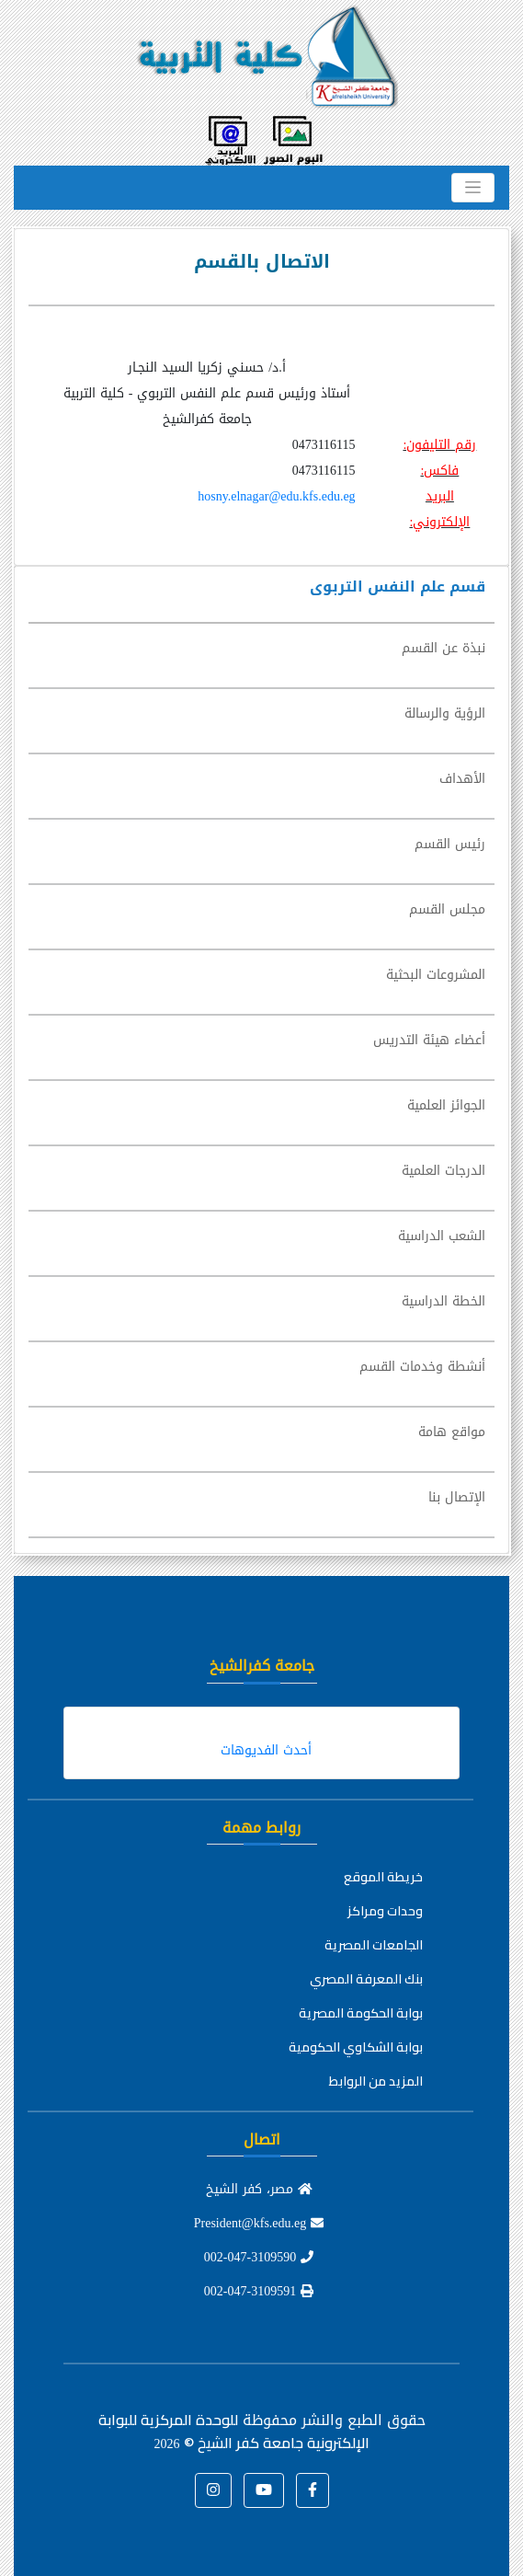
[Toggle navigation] (473, 187)
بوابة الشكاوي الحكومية (356, 2047)
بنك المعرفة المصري (366, 1979)
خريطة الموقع (383, 1877)
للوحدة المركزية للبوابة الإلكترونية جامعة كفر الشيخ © (234, 2431)
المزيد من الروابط (376, 2081)
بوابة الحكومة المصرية (361, 2013)
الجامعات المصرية (373, 1945)
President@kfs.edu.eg (259, 2223)
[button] (312, 2490)
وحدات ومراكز (385, 1911)
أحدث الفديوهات (266, 1750)
